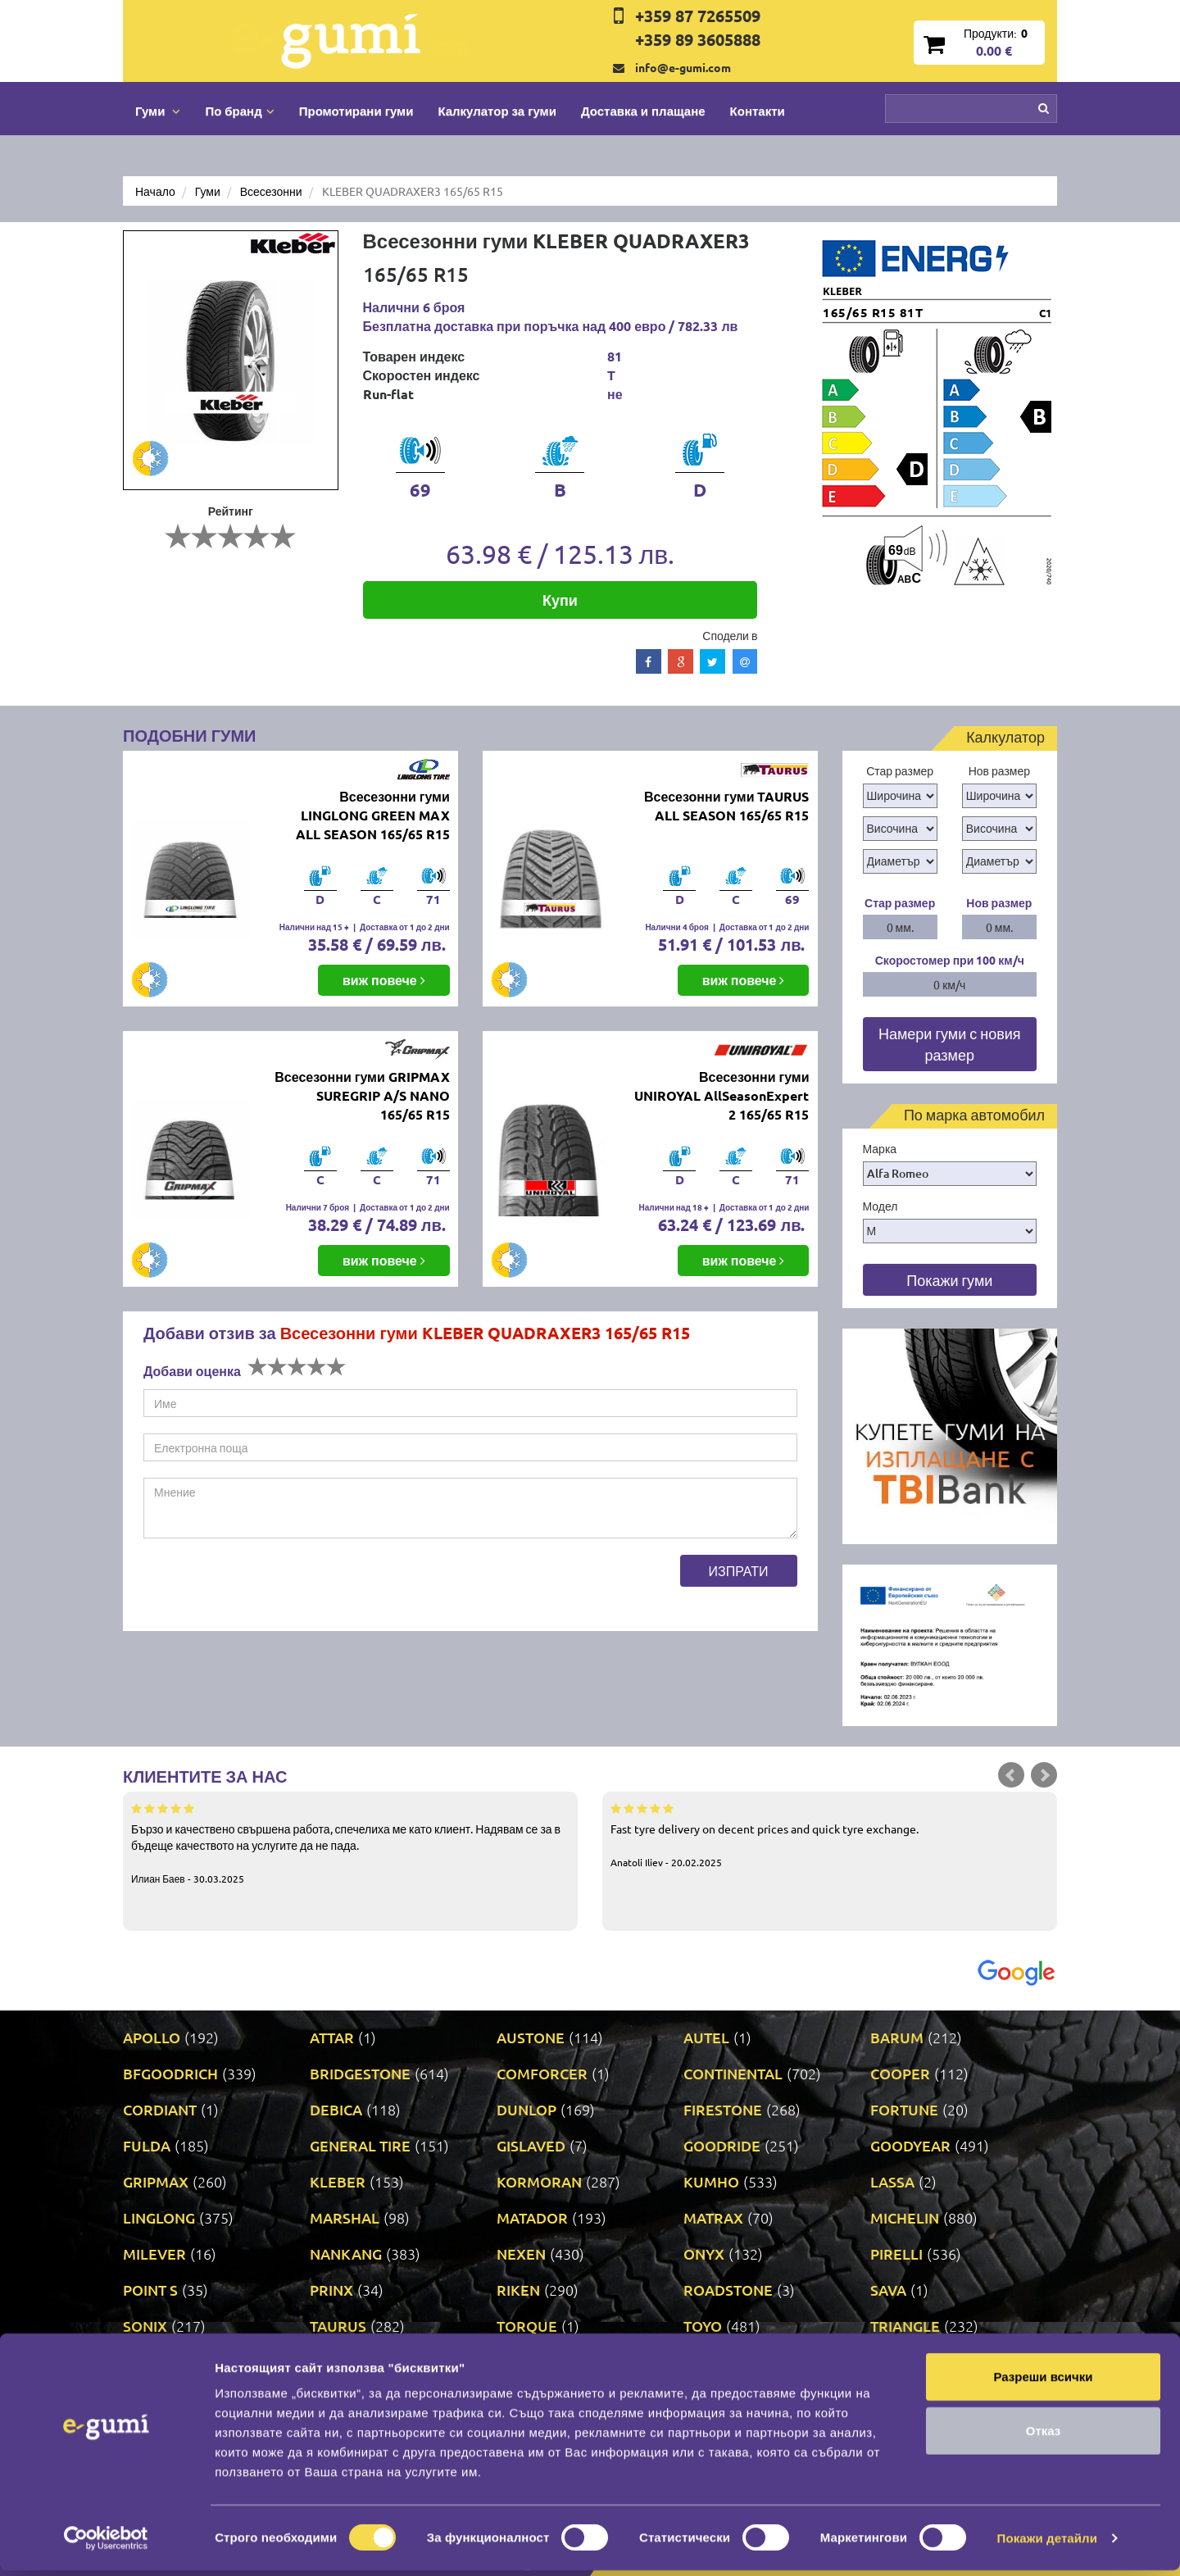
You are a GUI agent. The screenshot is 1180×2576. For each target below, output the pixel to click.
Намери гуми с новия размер (949, 1043)
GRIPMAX (155, 2181)
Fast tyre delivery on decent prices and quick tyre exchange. (829, 1834)
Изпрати (739, 1570)
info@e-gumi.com (683, 67)
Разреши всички (1042, 2382)
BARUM (897, 2037)
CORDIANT (160, 2109)
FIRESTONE (722, 2109)
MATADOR (532, 2217)
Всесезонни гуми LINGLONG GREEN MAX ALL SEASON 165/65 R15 (373, 815)
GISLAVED (531, 2145)
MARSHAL (344, 2217)
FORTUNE (904, 2109)
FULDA (146, 2145)
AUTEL (706, 2037)
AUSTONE (531, 2037)
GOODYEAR (910, 2145)
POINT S (150, 2289)
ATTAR (332, 2037)
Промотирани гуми (356, 110)
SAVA (888, 2289)
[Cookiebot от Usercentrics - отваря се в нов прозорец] (106, 2544)
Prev (1011, 1775)
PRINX (331, 2289)
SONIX (145, 2325)
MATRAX (713, 2217)
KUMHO (711, 2181)
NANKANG (346, 2253)
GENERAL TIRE (360, 2145)
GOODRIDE (721, 2145)
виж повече (384, 979)
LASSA (892, 2181)
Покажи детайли (1047, 2544)
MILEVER (154, 2253)
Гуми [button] (157, 110)
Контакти (757, 110)
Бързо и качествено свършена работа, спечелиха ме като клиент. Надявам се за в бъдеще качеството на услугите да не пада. (350, 1842)
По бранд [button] (239, 110)
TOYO (702, 2325)
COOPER (900, 2073)
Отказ (1043, 2436)
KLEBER (337, 2181)
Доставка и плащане (643, 110)
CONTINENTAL (733, 2073)
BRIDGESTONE (360, 2073)
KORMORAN (539, 2181)
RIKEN (518, 2289)
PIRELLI (896, 2253)
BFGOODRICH (170, 2073)
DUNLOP (526, 2109)
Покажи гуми (949, 1279)
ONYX (703, 2253)
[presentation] (268, 1587)
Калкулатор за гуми (497, 110)
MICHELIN (904, 2217)
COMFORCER (542, 2073)
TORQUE (527, 2325)
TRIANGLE (905, 2325)
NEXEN (521, 2253)
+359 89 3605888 (697, 39)
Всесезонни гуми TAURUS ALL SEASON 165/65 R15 (726, 806)
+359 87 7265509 (697, 15)
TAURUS (338, 2325)
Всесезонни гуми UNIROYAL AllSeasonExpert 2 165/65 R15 (721, 1095)
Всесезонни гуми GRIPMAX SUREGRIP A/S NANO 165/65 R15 (362, 1095)
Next (1044, 1775)
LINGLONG (159, 2217)
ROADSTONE (728, 2289)
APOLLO (151, 2037)
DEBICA (336, 2109)
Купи (560, 599)
